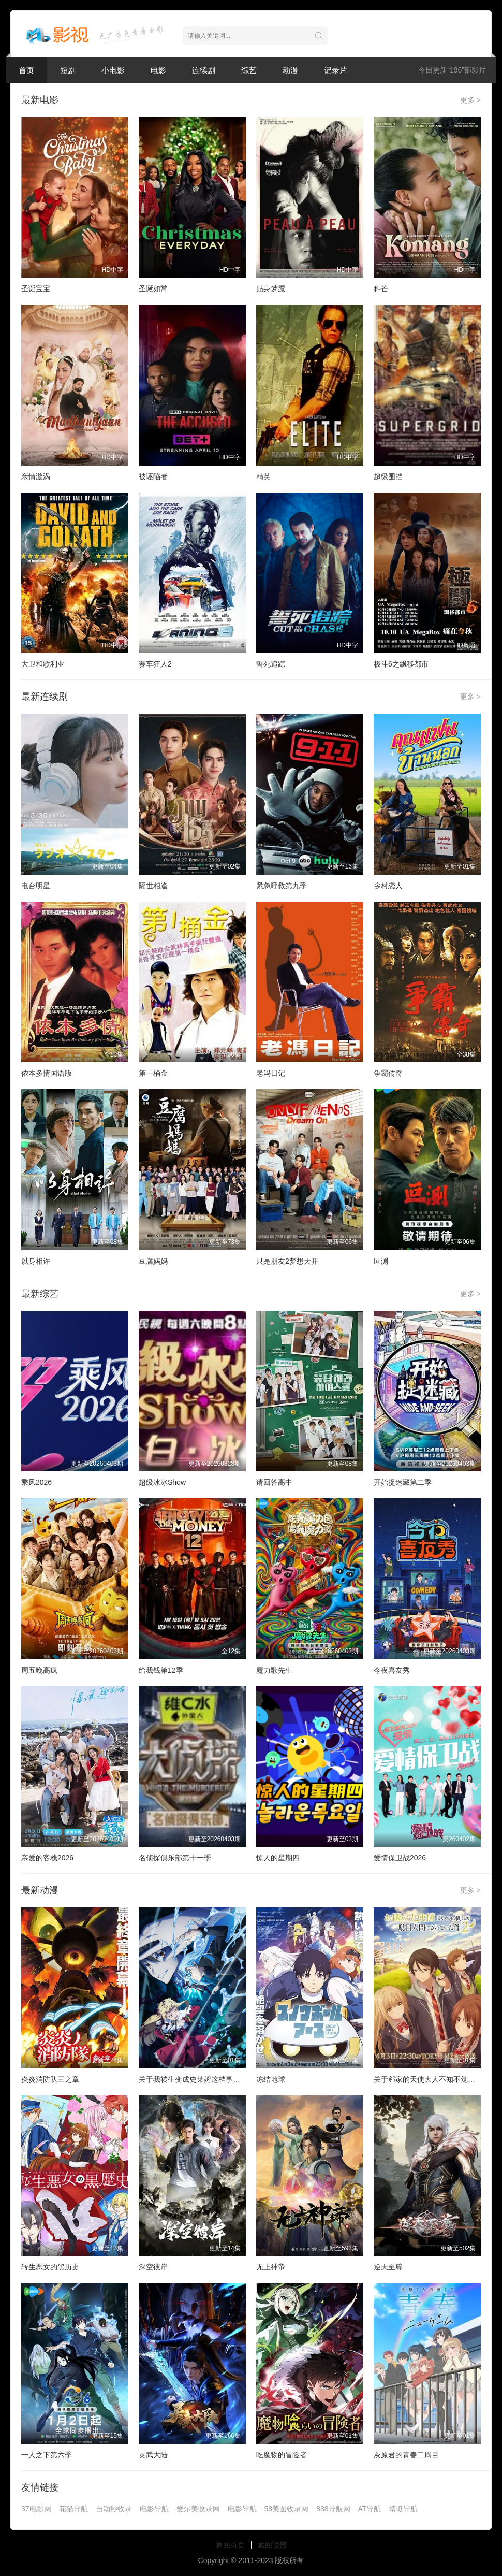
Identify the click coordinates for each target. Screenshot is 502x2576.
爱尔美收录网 (198, 2509)
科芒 (381, 288)
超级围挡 (388, 476)
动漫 (290, 70)
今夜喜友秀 (392, 1670)
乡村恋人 (388, 885)
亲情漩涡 (35, 476)
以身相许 (35, 1261)
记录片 (335, 70)
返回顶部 (272, 2545)
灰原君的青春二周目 (406, 2455)
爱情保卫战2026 (400, 1858)
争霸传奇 (388, 1073)
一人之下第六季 (46, 2455)
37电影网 (36, 2509)
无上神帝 (270, 2267)
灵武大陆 (153, 2455)
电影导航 (154, 2509)
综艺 (249, 70)
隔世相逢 (153, 885)
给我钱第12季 (161, 1670)
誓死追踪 (270, 664)
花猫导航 (73, 2509)
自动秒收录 (114, 2509)
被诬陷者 (153, 476)
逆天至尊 (388, 2267)
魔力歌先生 (274, 1670)
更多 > (470, 100)
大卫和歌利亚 (43, 664)
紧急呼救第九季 (281, 885)
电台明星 (35, 885)
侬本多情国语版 (46, 1073)
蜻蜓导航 (403, 2509)
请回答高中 (274, 1482)
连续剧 (203, 70)
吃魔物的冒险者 (281, 2455)
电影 (158, 70)
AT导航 (369, 2509)
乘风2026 (36, 1482)
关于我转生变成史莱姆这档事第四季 (197, 2079)
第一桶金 (153, 1073)
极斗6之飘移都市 (401, 664)
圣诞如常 (153, 288)
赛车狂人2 (155, 664)
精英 (263, 476)
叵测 (381, 1261)
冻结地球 (270, 2079)
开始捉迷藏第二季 (403, 1482)
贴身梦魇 (270, 288)
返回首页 (230, 2545)
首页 (26, 70)
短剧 (68, 70)
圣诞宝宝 (35, 288)
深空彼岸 (153, 2267)
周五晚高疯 (39, 1670)
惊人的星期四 (278, 1858)
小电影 (113, 70)
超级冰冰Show (162, 1482)
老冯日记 (270, 1073)
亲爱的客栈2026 (47, 1858)
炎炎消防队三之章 (50, 2079)
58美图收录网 (286, 2509)
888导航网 (333, 2509)
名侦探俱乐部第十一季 (175, 1858)
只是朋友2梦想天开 (287, 1261)
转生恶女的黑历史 (50, 2267)
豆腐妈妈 (153, 1261)
